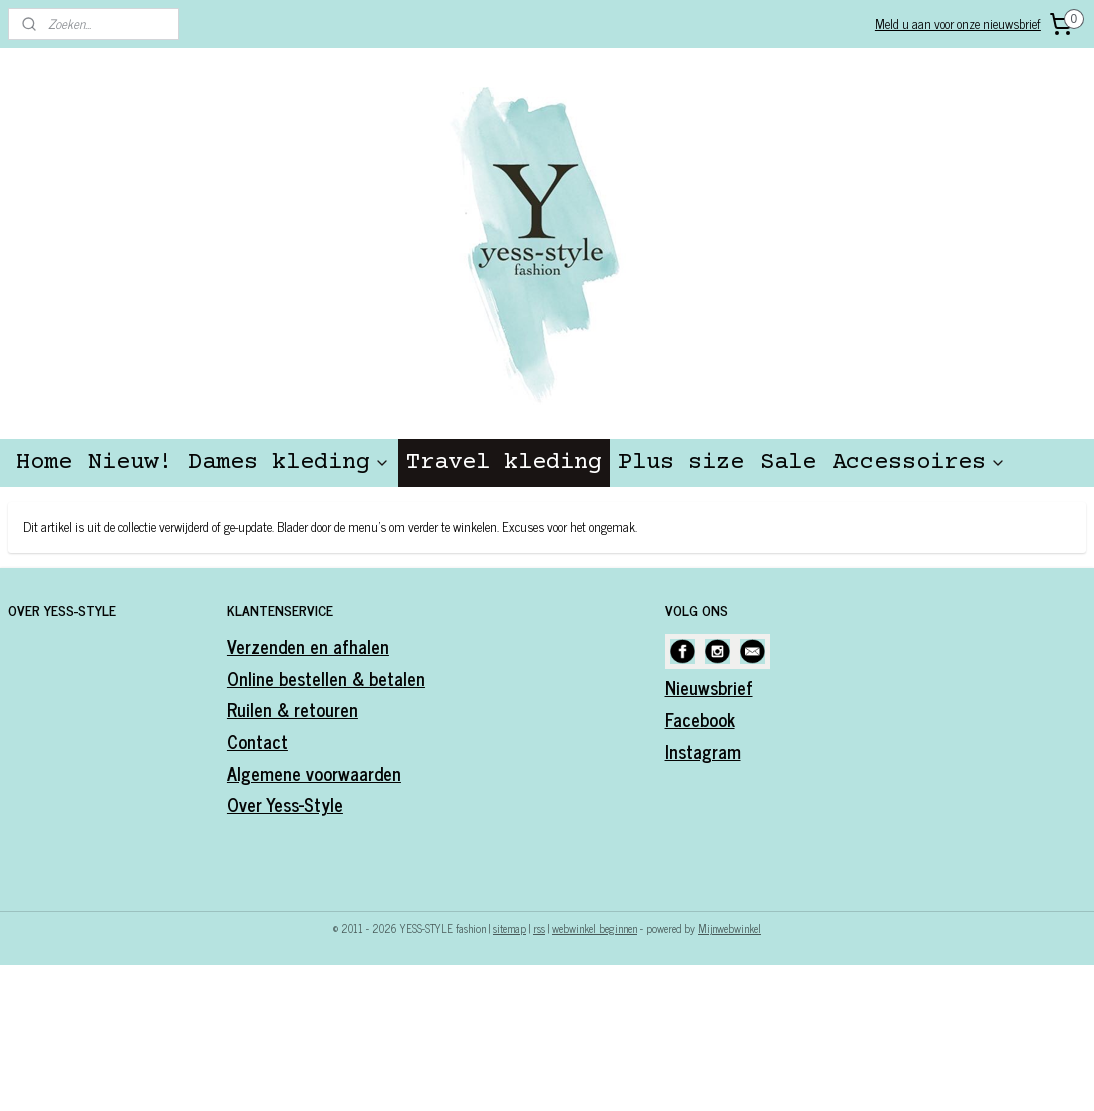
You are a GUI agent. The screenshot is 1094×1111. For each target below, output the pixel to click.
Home (44, 462)
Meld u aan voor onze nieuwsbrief (958, 23)
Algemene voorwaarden (314, 773)
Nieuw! (130, 462)
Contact (257, 741)
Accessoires (919, 462)
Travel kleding (504, 462)
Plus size (681, 462)
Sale (788, 462)
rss (539, 928)
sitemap (509, 928)
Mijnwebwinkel (729, 928)
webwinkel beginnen (594, 928)
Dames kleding (289, 462)
